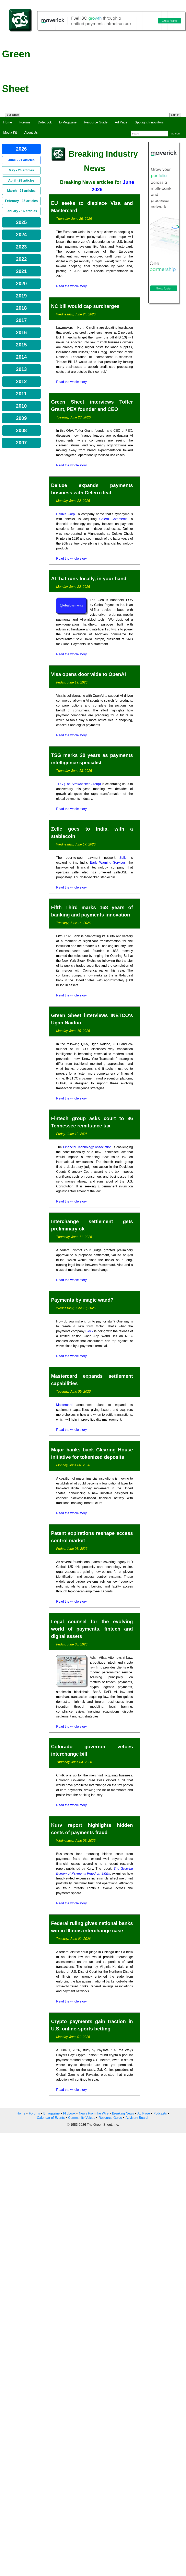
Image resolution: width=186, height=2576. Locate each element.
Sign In (175, 114)
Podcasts (160, 2113)
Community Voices (81, 2117)
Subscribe (13, 114)
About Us (31, 132)
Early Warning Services (108, 862)
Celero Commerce (113, 519)
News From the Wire (94, 2113)
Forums (24, 122)
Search (175, 133)
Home (7, 122)
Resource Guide (96, 122)
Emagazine (51, 2113)
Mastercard (64, 1405)
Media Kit (10, 132)
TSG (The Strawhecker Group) (78, 784)
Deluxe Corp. (66, 514)
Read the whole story (71, 286)
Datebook (45, 122)
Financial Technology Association (87, 1147)
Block (89, 1331)
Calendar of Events (51, 2117)
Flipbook (69, 2113)
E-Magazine (68, 122)
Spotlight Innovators (149, 122)
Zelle (123, 857)
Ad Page (121, 122)
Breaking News (123, 2113)
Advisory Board (137, 2117)
